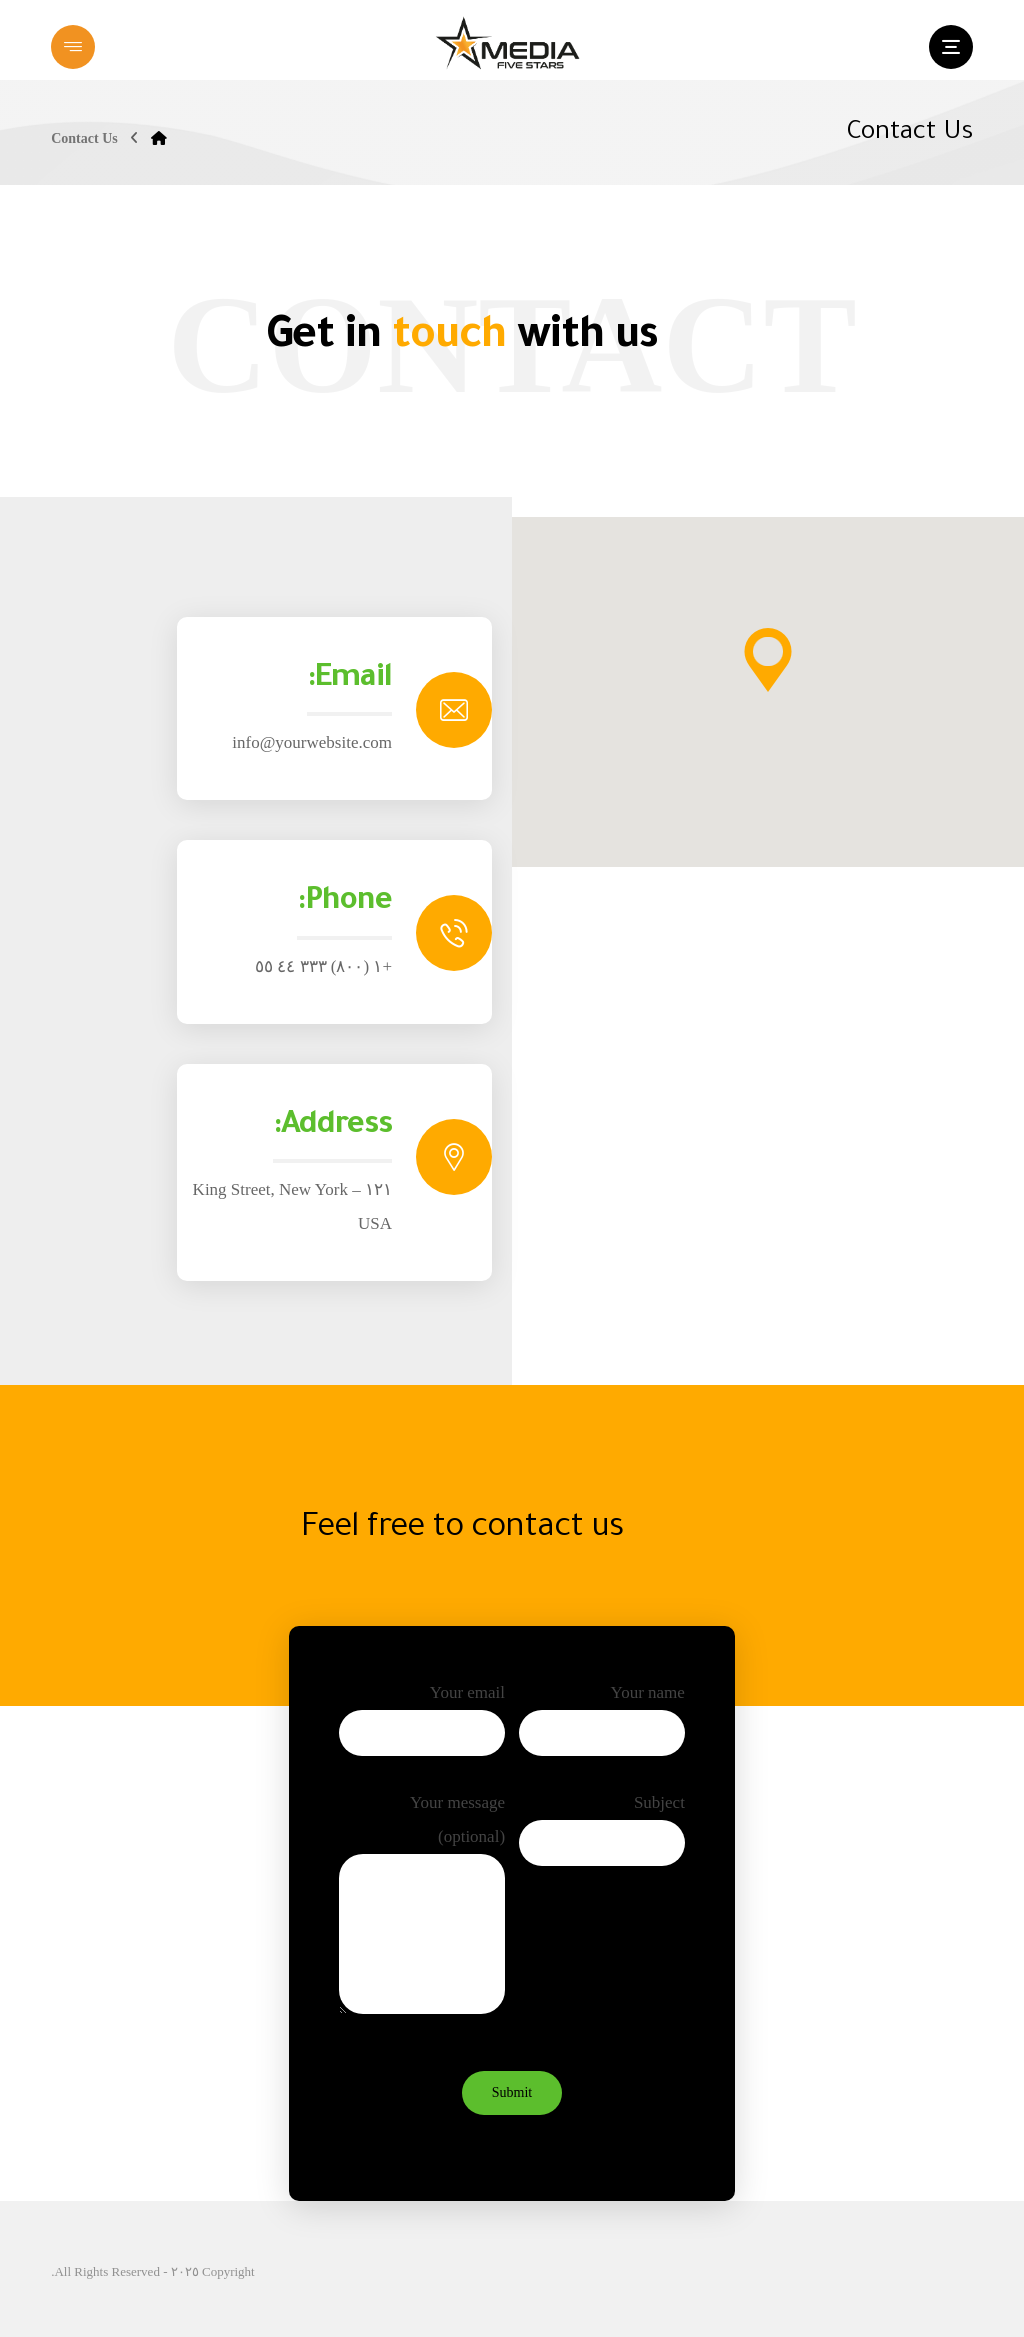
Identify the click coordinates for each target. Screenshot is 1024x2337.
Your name (602, 1722)
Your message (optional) (422, 1912)
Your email (422, 1722)
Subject (602, 1832)
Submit (512, 2092)
